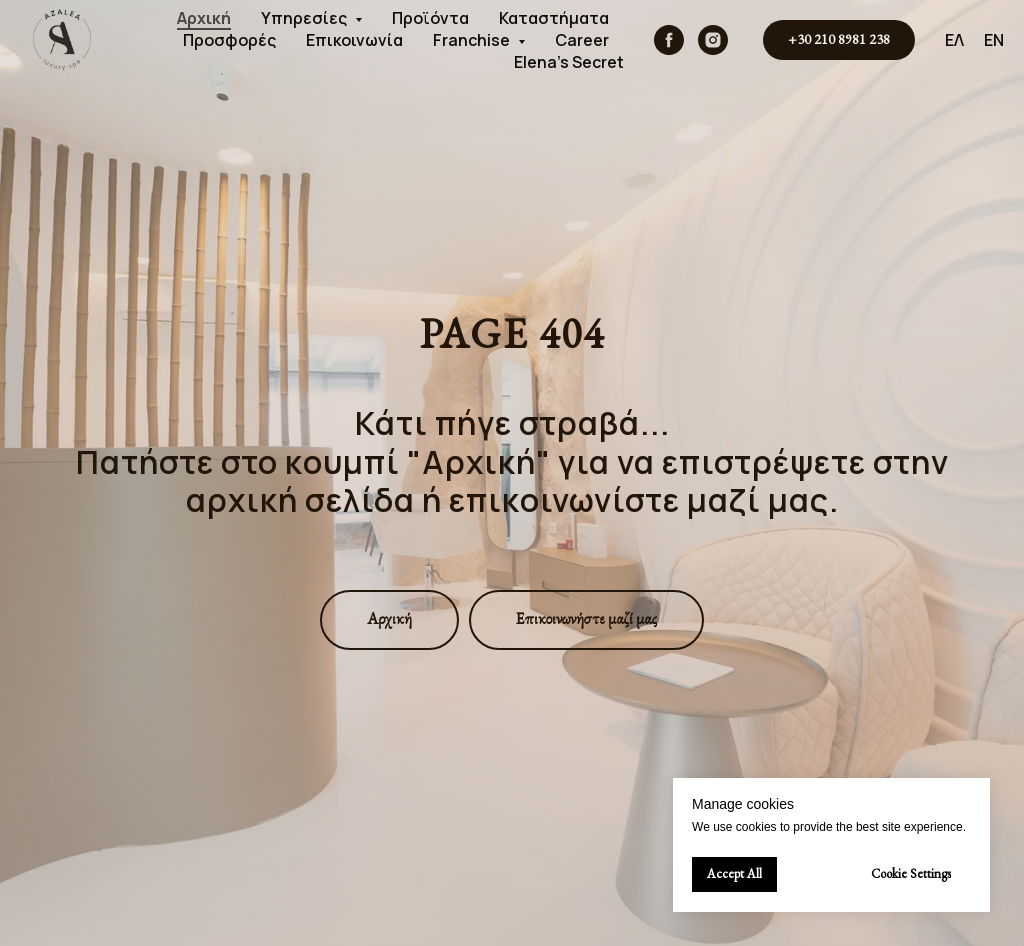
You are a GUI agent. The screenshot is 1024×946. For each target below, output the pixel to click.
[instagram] (713, 40)
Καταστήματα (554, 18)
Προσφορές (229, 40)
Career (582, 40)
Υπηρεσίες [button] (305, 18)
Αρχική (204, 18)
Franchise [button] (473, 40)
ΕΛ (954, 40)
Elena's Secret (569, 62)
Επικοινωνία (354, 40)
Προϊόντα (430, 18)
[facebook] (669, 40)
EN (994, 40)
